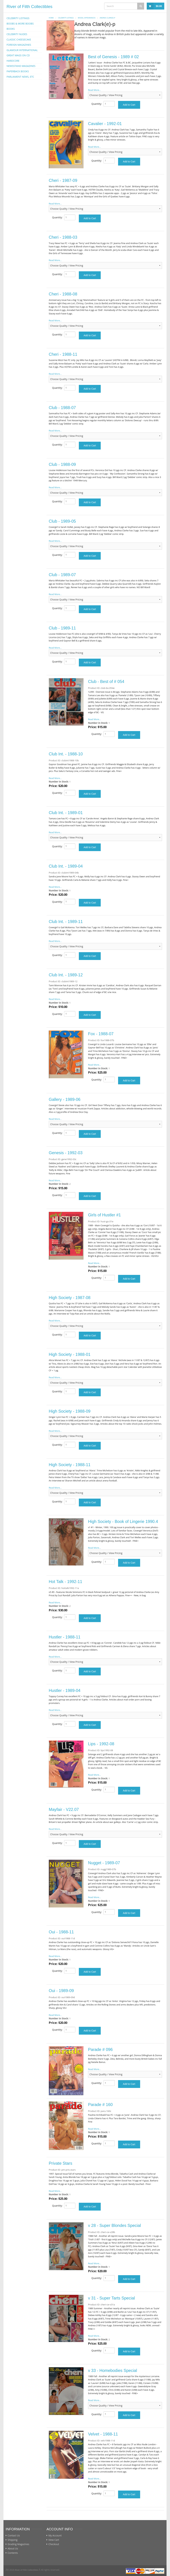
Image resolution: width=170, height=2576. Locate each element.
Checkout (53, 2544)
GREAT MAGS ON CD (18, 55)
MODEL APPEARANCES (87, 18)
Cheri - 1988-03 (63, 237)
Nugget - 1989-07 (104, 1863)
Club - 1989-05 (62, 521)
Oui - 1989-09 (61, 1990)
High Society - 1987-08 (69, 1297)
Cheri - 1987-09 (63, 180)
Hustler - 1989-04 (64, 1690)
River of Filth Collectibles (29, 6)
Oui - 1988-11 (61, 1932)
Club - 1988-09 (62, 464)
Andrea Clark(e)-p (107, 18)
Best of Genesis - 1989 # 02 (113, 57)
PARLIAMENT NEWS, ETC (20, 76)
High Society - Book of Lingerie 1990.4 (123, 1521)
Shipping (13, 2539)
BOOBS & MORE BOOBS (20, 23)
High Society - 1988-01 (69, 1354)
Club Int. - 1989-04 (66, 866)
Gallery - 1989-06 (64, 1099)
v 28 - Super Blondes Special (114, 2225)
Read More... (94, 90)
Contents (13, 2552)
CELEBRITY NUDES (17, 34)
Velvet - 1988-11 (103, 2434)
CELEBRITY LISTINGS (18, 18)
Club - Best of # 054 (106, 681)
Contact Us (14, 2535)
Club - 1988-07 (62, 407)
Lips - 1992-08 (101, 1744)
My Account (55, 2535)
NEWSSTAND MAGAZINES (21, 66)
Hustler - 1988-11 (64, 1637)
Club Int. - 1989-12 (66, 975)
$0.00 (159, 6)
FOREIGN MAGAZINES (19, 44)
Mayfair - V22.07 (64, 1809)
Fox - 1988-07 (101, 1034)
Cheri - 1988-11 (63, 354)
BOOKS (11, 28)
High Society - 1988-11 (69, 1464)
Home (51, 18)
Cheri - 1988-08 (63, 294)
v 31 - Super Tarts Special (111, 2298)
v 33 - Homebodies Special (112, 2370)
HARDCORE (13, 60)
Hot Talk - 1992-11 (65, 1581)
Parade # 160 (100, 2104)
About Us (13, 2548)
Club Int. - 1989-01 (66, 812)
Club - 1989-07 (62, 574)
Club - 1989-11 (62, 628)
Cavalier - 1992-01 (105, 123)
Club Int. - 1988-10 (66, 754)
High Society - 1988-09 (69, 1411)
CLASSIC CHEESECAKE (19, 39)
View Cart (53, 2539)
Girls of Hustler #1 (104, 1215)
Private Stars (60, 2163)
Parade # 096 (100, 2049)
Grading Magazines (18, 2544)
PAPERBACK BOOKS (18, 71)
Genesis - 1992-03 (65, 1153)
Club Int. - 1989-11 (66, 921)
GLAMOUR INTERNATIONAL (22, 50)
